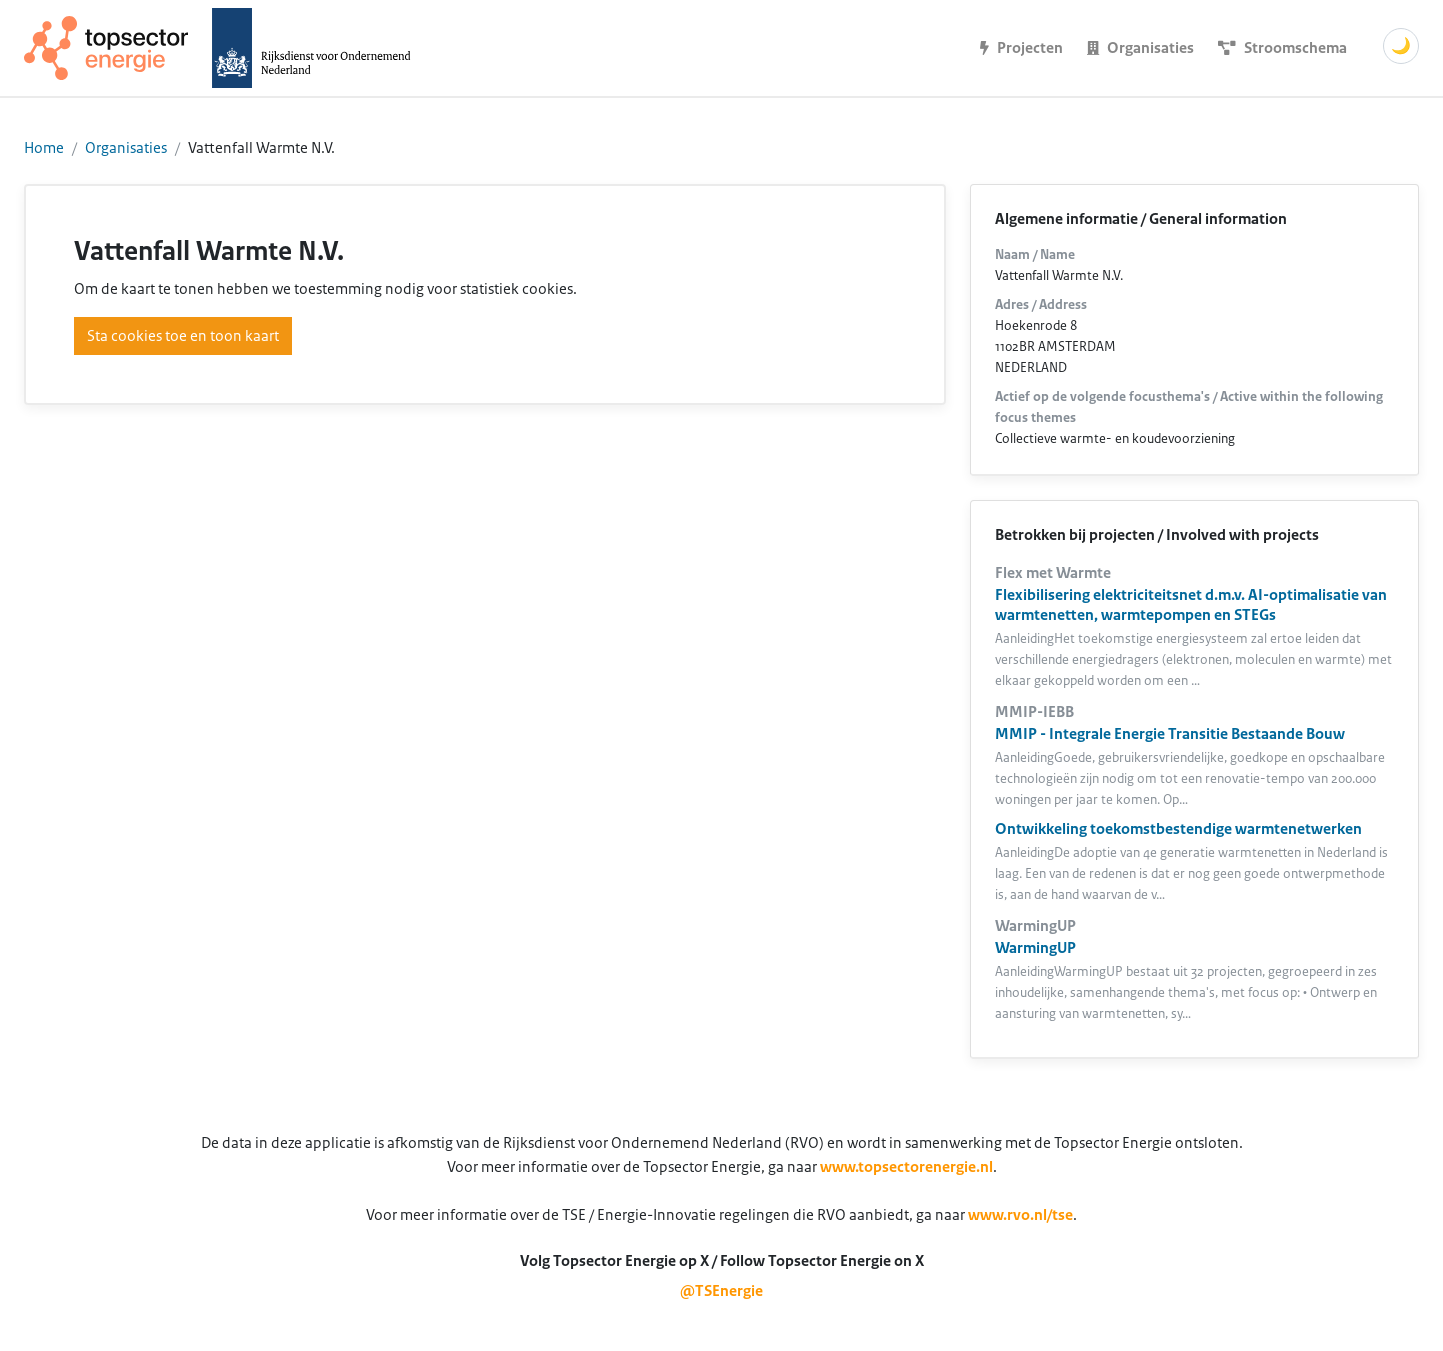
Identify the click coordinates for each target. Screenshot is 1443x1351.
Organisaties (126, 148)
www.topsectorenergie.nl (906, 1167)
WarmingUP (1035, 948)
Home (44, 148)
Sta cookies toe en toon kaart (183, 336)
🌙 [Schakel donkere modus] (1401, 46)
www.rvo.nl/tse (1020, 1215)
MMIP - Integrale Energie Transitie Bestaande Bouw (1170, 734)
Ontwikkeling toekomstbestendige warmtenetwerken (1178, 829)
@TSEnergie (721, 1291)
